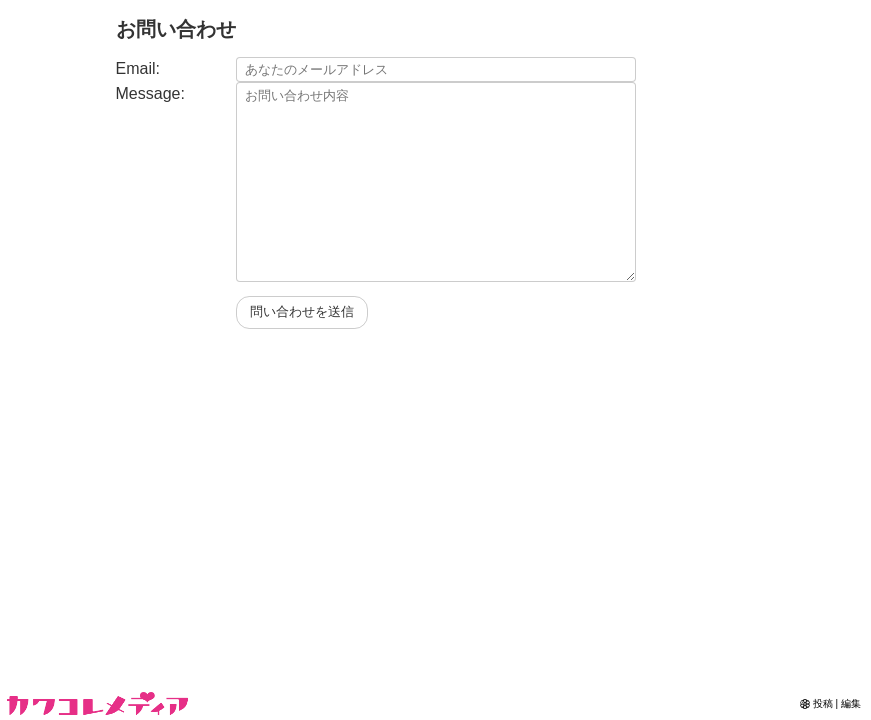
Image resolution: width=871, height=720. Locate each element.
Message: (150, 93)
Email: (138, 68)
